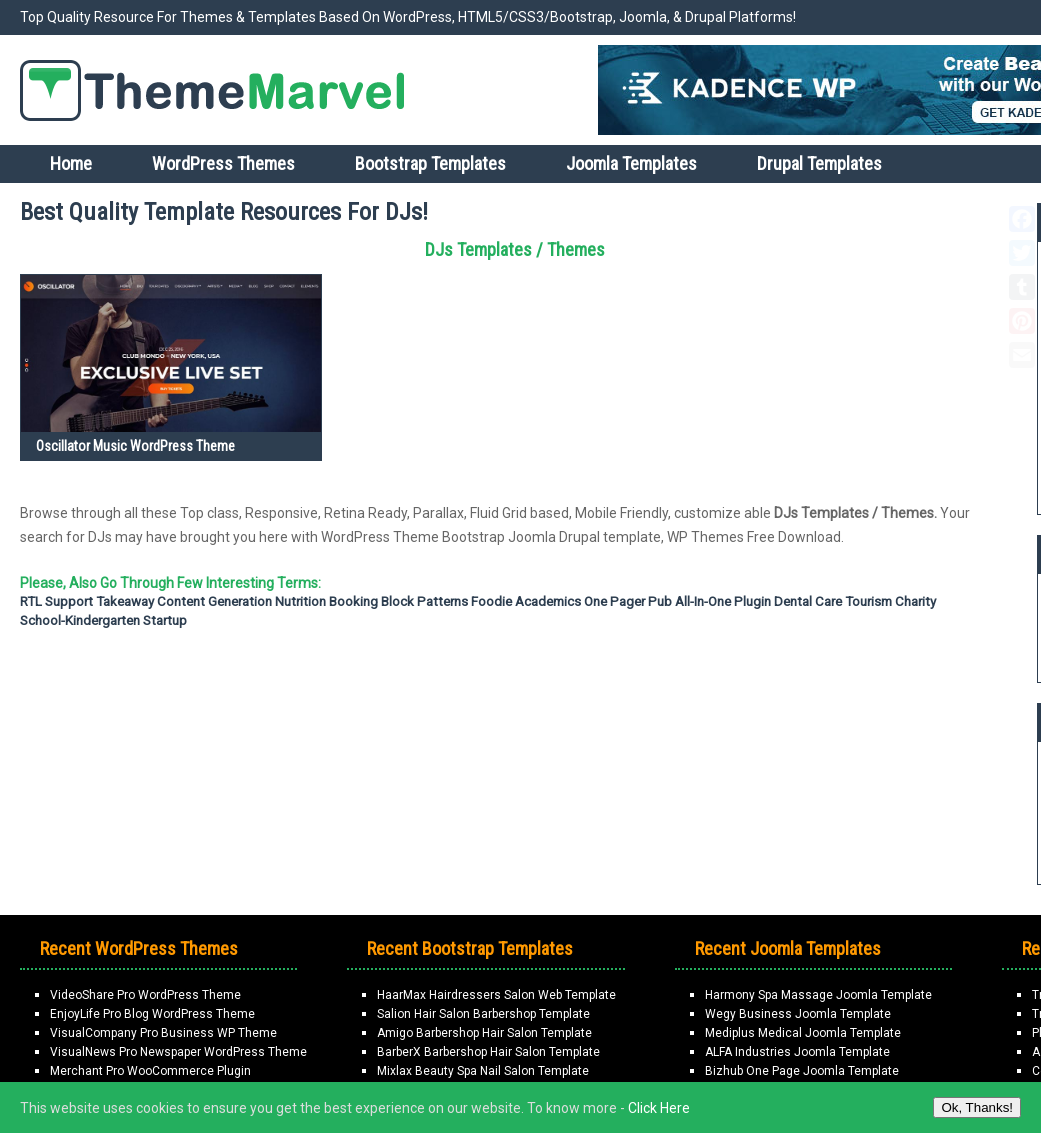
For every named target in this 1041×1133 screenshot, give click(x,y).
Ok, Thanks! (977, 1107)
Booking (353, 601)
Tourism (868, 601)
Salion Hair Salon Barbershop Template (483, 1014)
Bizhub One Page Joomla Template (802, 1071)
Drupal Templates (819, 163)
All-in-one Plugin (723, 601)
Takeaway (125, 601)
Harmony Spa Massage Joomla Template (818, 995)
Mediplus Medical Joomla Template (803, 1033)
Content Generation (214, 601)
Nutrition (300, 601)
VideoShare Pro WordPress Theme (145, 995)
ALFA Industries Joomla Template (797, 1052)
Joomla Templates (631, 163)
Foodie (491, 601)
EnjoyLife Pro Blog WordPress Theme (152, 1014)
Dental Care (808, 601)
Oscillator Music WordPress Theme (135, 446)
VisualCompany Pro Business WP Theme (163, 1033)
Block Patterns (424, 601)
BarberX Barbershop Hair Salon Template (488, 1052)
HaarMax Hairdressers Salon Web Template (496, 995)
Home (71, 163)
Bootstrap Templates (430, 163)
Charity (915, 601)
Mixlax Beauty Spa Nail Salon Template (483, 1071)
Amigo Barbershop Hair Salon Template (484, 1033)
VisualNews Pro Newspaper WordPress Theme (178, 1052)
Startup (165, 620)
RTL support (56, 601)
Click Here (659, 1108)
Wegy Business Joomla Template (798, 1014)
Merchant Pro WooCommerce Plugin (150, 1071)
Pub (660, 601)
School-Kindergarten (80, 620)
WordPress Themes (223, 163)
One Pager (614, 601)
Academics (548, 601)
